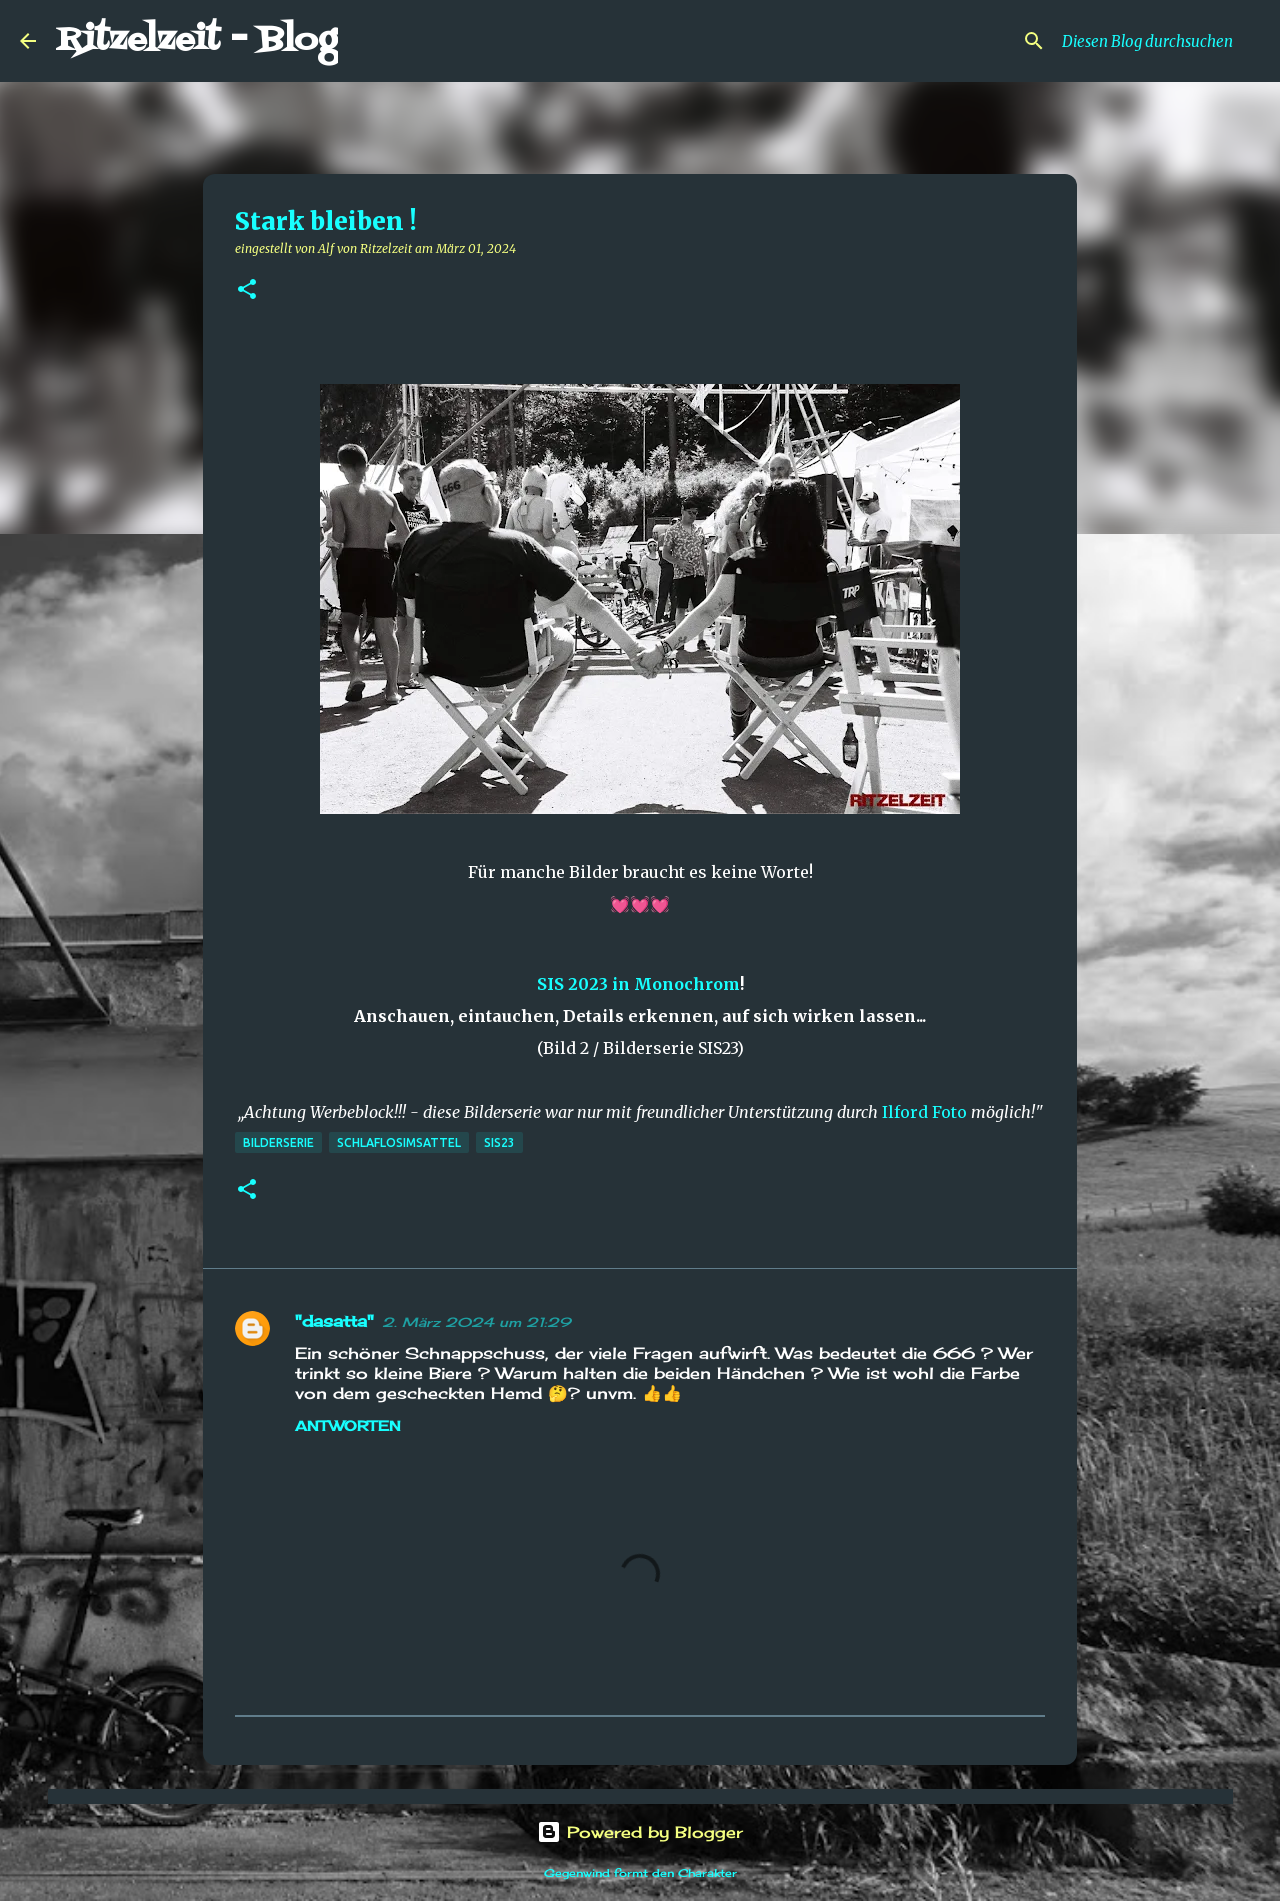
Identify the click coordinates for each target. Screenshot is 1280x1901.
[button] (247, 290)
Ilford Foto (924, 1112)
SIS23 (499, 1142)
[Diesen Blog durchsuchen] (1159, 41)
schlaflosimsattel (399, 1142)
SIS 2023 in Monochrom (638, 984)
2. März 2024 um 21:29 (476, 1322)
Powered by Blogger (640, 1832)
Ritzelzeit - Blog (197, 40)
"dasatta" (334, 1321)
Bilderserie (278, 1142)
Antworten (348, 1425)
